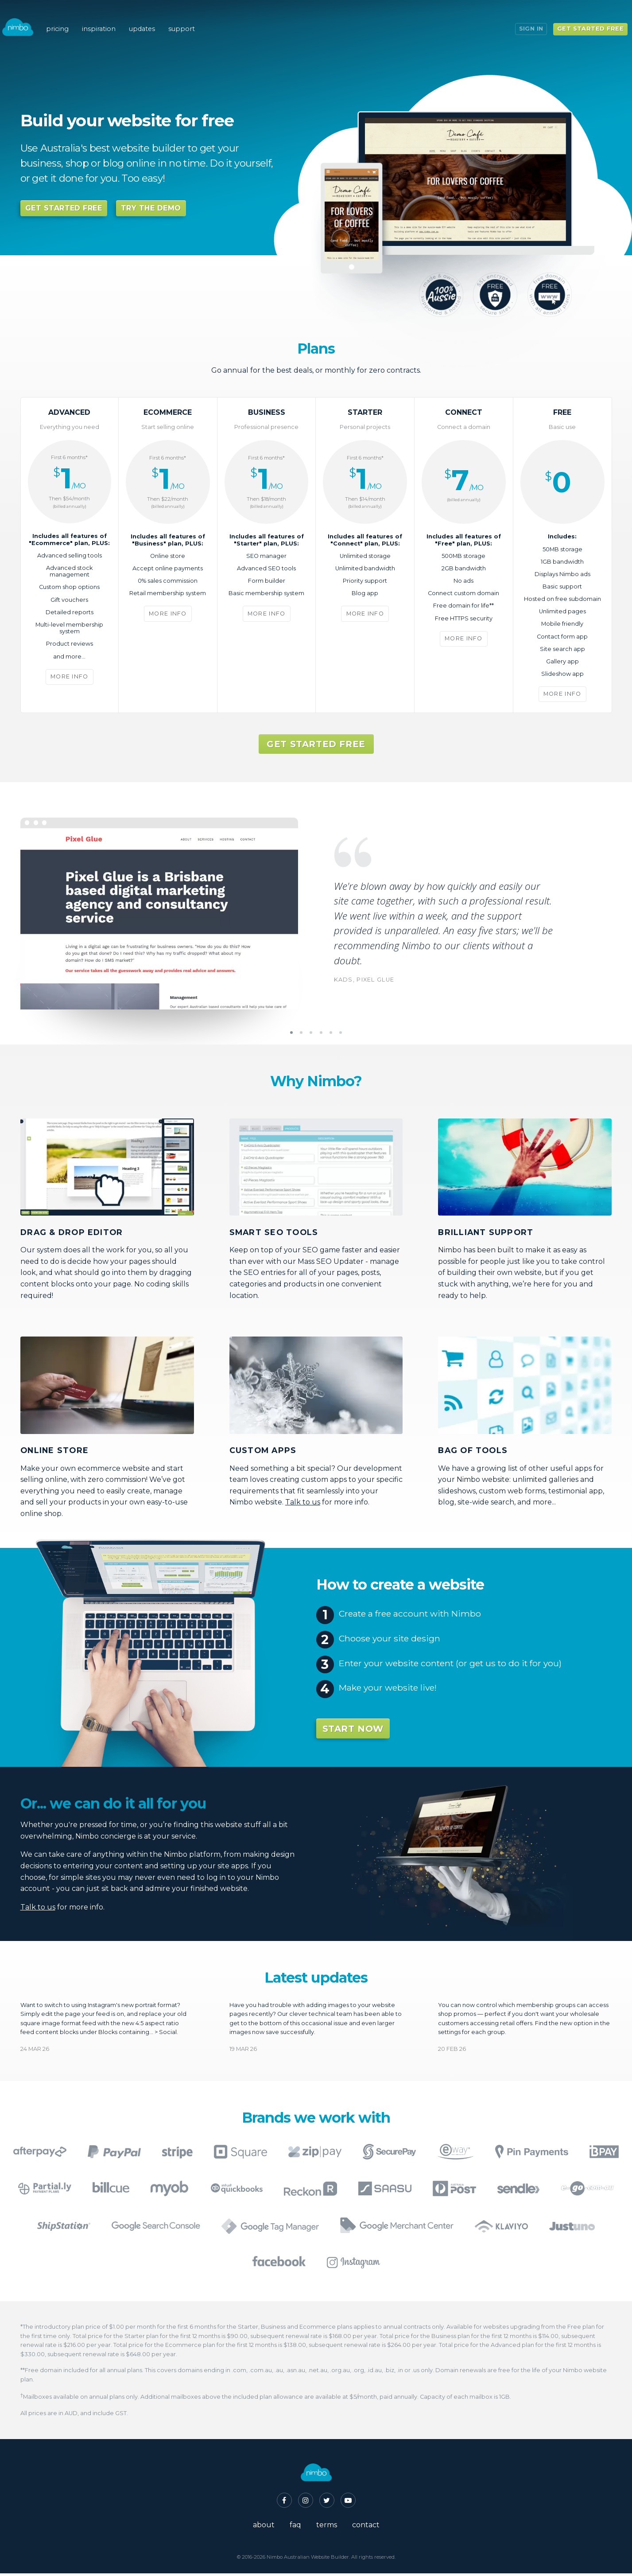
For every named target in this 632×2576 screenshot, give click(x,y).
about (264, 2527)
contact (366, 2527)
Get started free (584, 17)
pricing (65, 17)
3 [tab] (311, 1035)
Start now (353, 1731)
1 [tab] (291, 1035)
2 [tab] (301, 1035)
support (196, 17)
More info (69, 679)
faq (295, 2527)
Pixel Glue (375, 982)
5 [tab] (331, 1035)
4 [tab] (321, 1035)
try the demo (151, 208)
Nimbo (24, 16)
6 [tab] (340, 1035)
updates (154, 17)
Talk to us (302, 1504)
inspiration (108, 17)
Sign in (524, 17)
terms (326, 2527)
